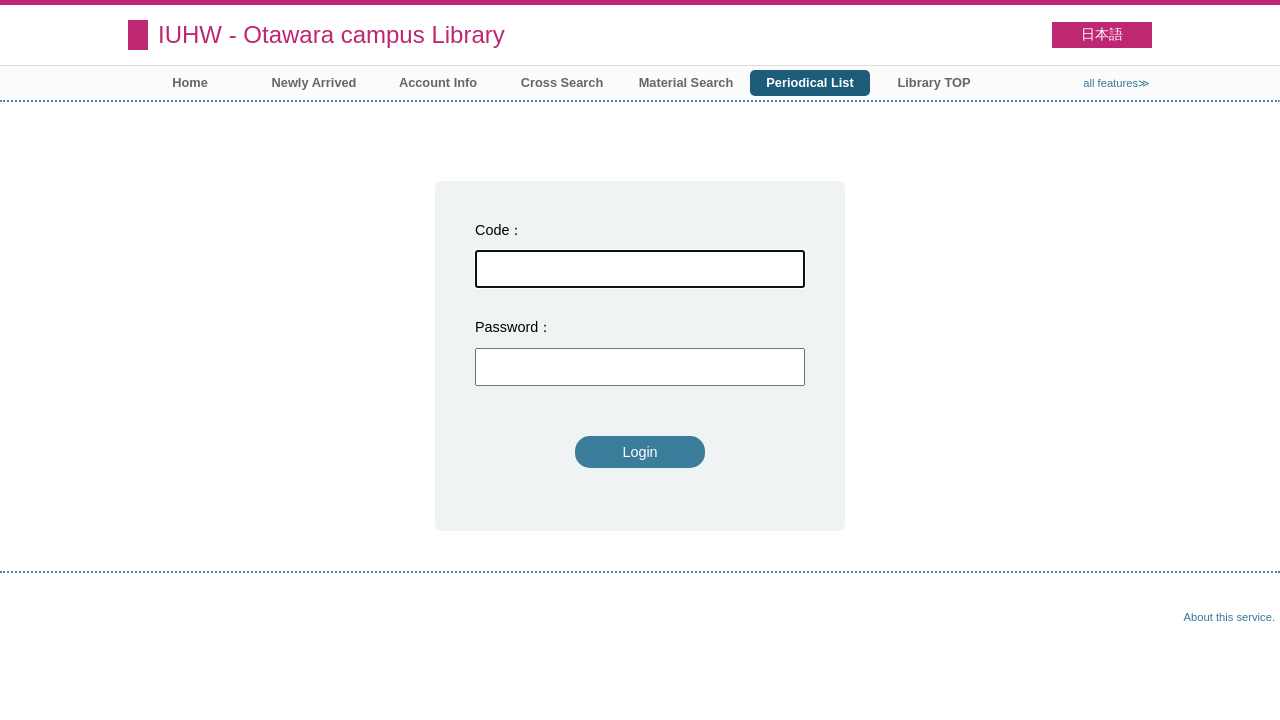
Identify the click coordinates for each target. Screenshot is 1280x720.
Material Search (686, 82)
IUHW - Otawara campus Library (331, 34)
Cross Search (562, 82)
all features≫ (1116, 83)
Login (639, 452)
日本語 (1102, 34)
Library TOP (933, 82)
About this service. (1229, 617)
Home (190, 82)
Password (506, 327)
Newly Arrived (314, 82)
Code (492, 230)
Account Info (438, 82)
